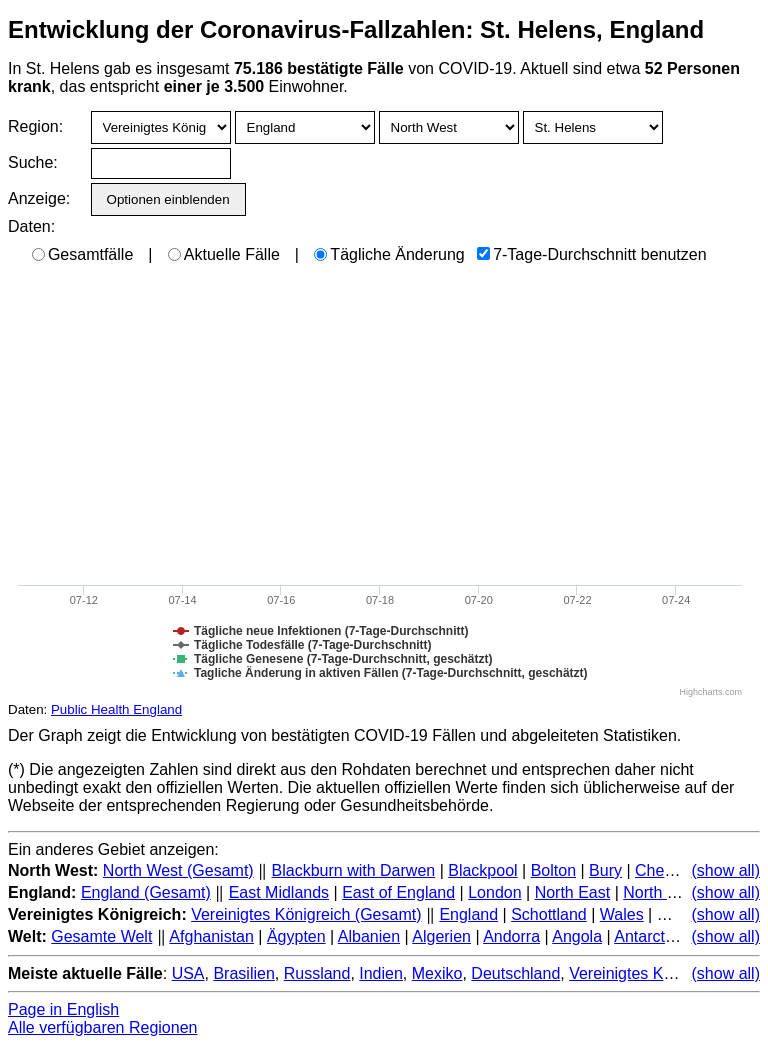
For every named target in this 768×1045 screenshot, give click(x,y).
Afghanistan (211, 936)
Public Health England (116, 709)
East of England (398, 892)
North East (573, 892)
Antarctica (649, 936)
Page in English (63, 1009)
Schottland (549, 914)
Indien (381, 973)
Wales (622, 914)
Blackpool (482, 870)
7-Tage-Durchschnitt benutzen (591, 254)
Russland (317, 973)
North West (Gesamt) (178, 870)
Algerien (441, 936)
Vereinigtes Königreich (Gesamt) (306, 914)
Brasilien (243, 973)
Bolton (553, 870)
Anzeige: (37, 198)
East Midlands (279, 892)
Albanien (369, 936)
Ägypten (296, 936)
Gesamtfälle (82, 254)
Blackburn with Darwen (354, 870)
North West (663, 892)
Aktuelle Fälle (224, 254)
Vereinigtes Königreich (648, 973)
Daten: (31, 226)
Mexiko (437, 973)
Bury (605, 870)
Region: (35, 126)
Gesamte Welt (101, 936)
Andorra (511, 936)
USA (188, 973)
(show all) (726, 870)
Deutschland (515, 973)
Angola (577, 936)
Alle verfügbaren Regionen (102, 1027)
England (468, 914)
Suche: (33, 162)
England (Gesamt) (146, 892)
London (494, 892)
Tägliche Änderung (389, 254)
